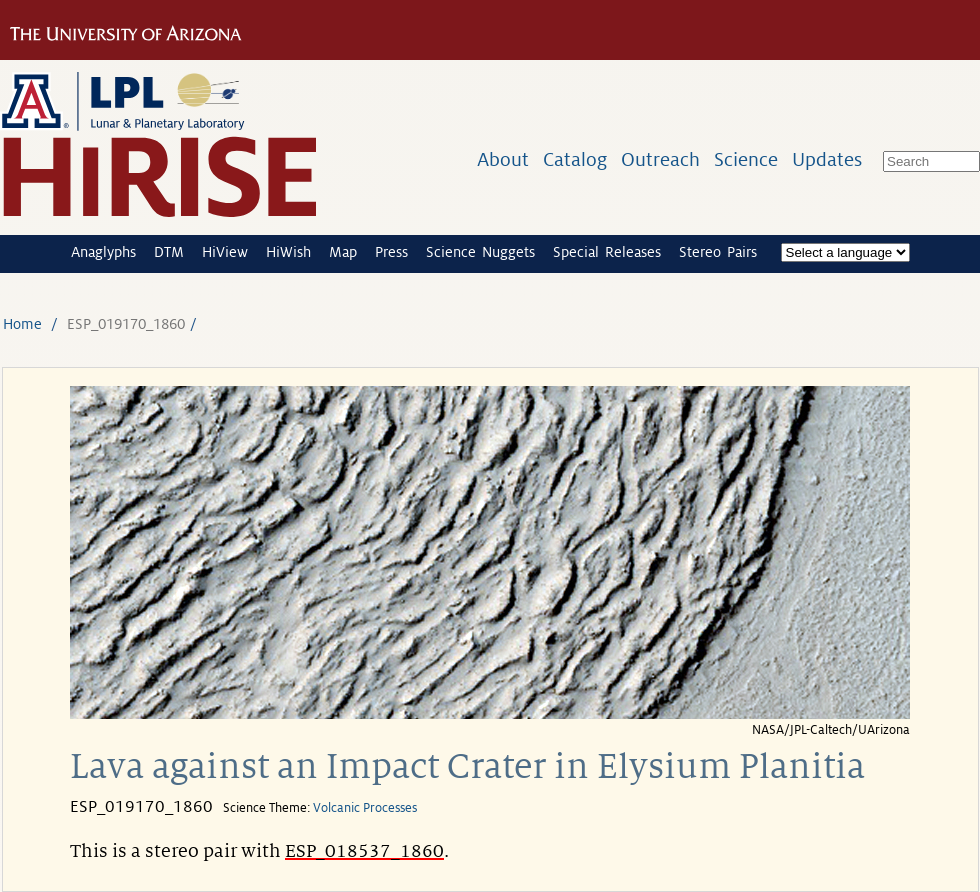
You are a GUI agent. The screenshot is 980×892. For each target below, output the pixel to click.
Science (746, 159)
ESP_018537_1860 (364, 851)
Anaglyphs (103, 252)
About (503, 159)
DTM (169, 252)
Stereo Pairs (718, 252)
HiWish (288, 252)
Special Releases (607, 252)
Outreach (660, 159)
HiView (225, 252)
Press (391, 252)
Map (343, 252)
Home (22, 324)
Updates (827, 159)
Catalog (575, 159)
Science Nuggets (480, 252)
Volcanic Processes (365, 808)
